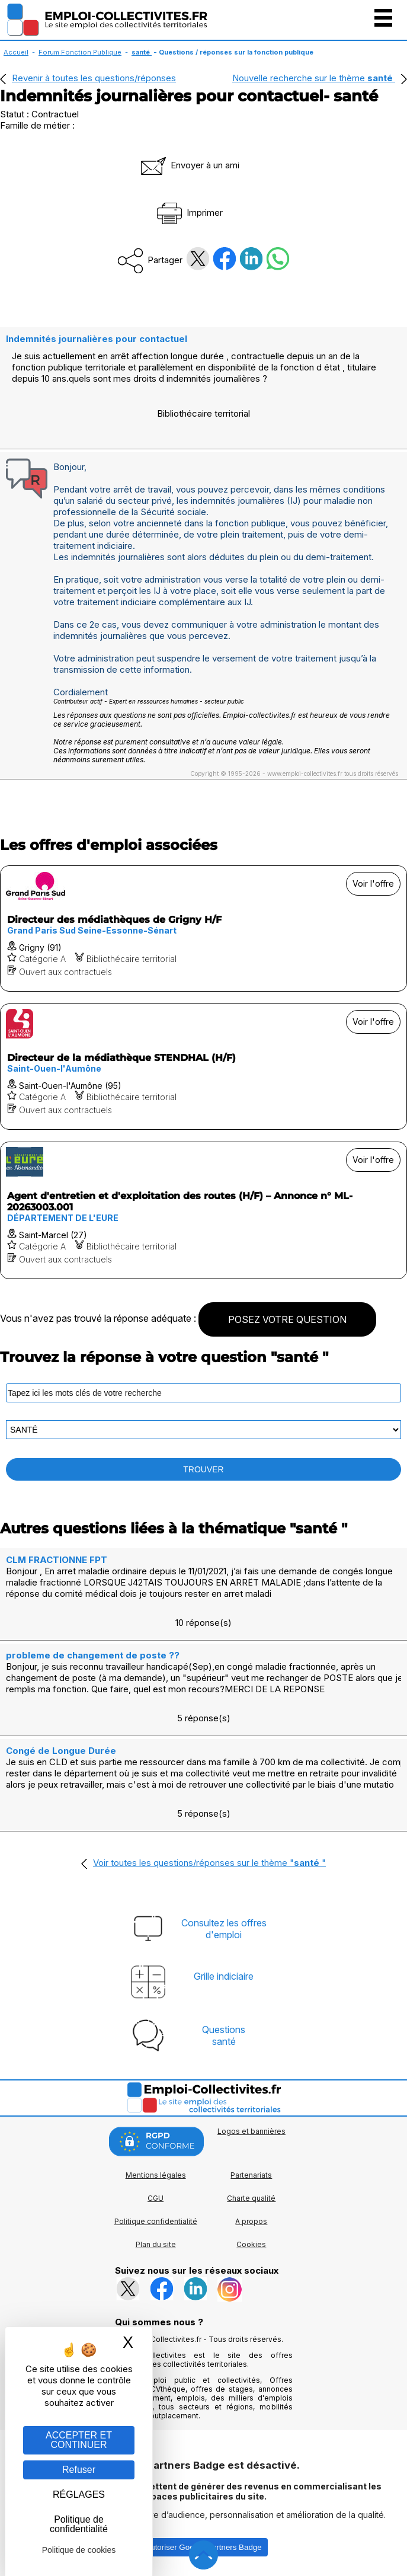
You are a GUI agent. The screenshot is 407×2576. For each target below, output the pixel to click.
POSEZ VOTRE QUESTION (287, 1319)
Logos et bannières (251, 2131)
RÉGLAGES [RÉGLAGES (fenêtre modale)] (79, 2494)
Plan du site (156, 2244)
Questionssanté (223, 2035)
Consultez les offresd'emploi (224, 1929)
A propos (251, 2221)
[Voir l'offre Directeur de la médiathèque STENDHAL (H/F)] (203, 1066)
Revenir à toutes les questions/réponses (94, 78)
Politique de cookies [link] (79, 2550)
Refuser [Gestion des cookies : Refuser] (78, 2470)
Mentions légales (156, 2175)
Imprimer (189, 212)
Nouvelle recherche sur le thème (313, 78)
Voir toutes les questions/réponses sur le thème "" (209, 1862)
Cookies (251, 2244)
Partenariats (251, 2175)
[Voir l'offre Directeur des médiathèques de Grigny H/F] (203, 928)
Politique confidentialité (155, 2221)
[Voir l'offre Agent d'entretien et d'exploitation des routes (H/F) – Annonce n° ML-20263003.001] (203, 1210)
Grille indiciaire (224, 1976)
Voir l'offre (373, 883)
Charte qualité (251, 2198)
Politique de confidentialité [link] (79, 2524)
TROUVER (203, 1469)
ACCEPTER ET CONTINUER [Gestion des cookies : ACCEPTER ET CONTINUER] (79, 2440)
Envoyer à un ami (189, 165)
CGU (156, 2198)
